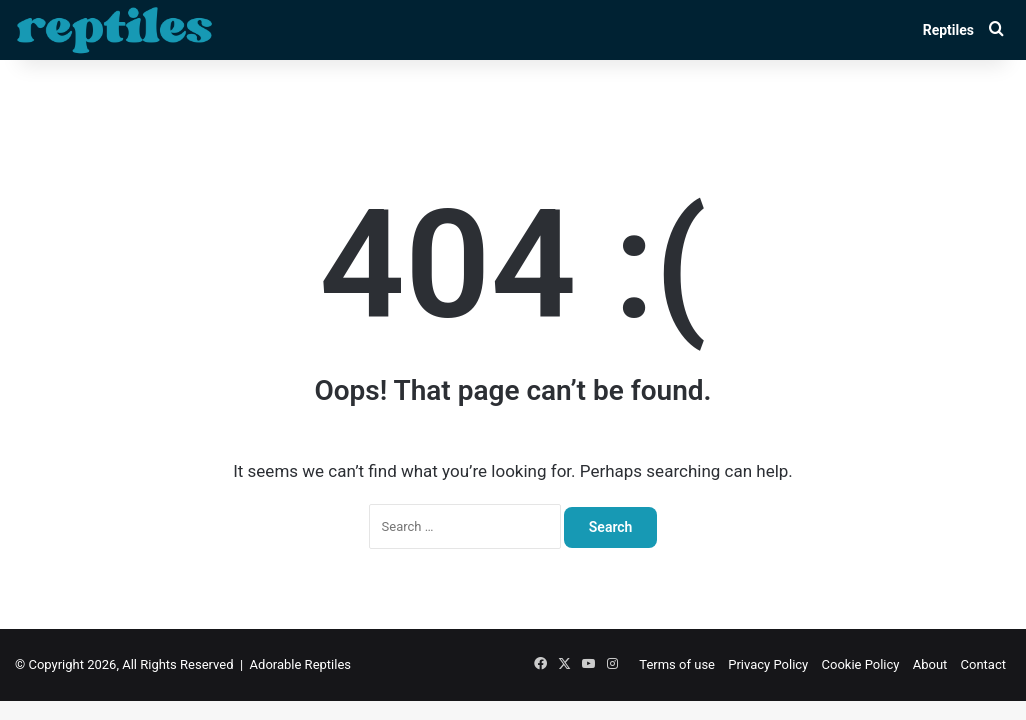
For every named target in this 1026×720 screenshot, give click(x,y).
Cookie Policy (861, 664)
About (930, 664)
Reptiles (948, 30)
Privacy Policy (768, 664)
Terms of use (677, 664)
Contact (983, 664)
